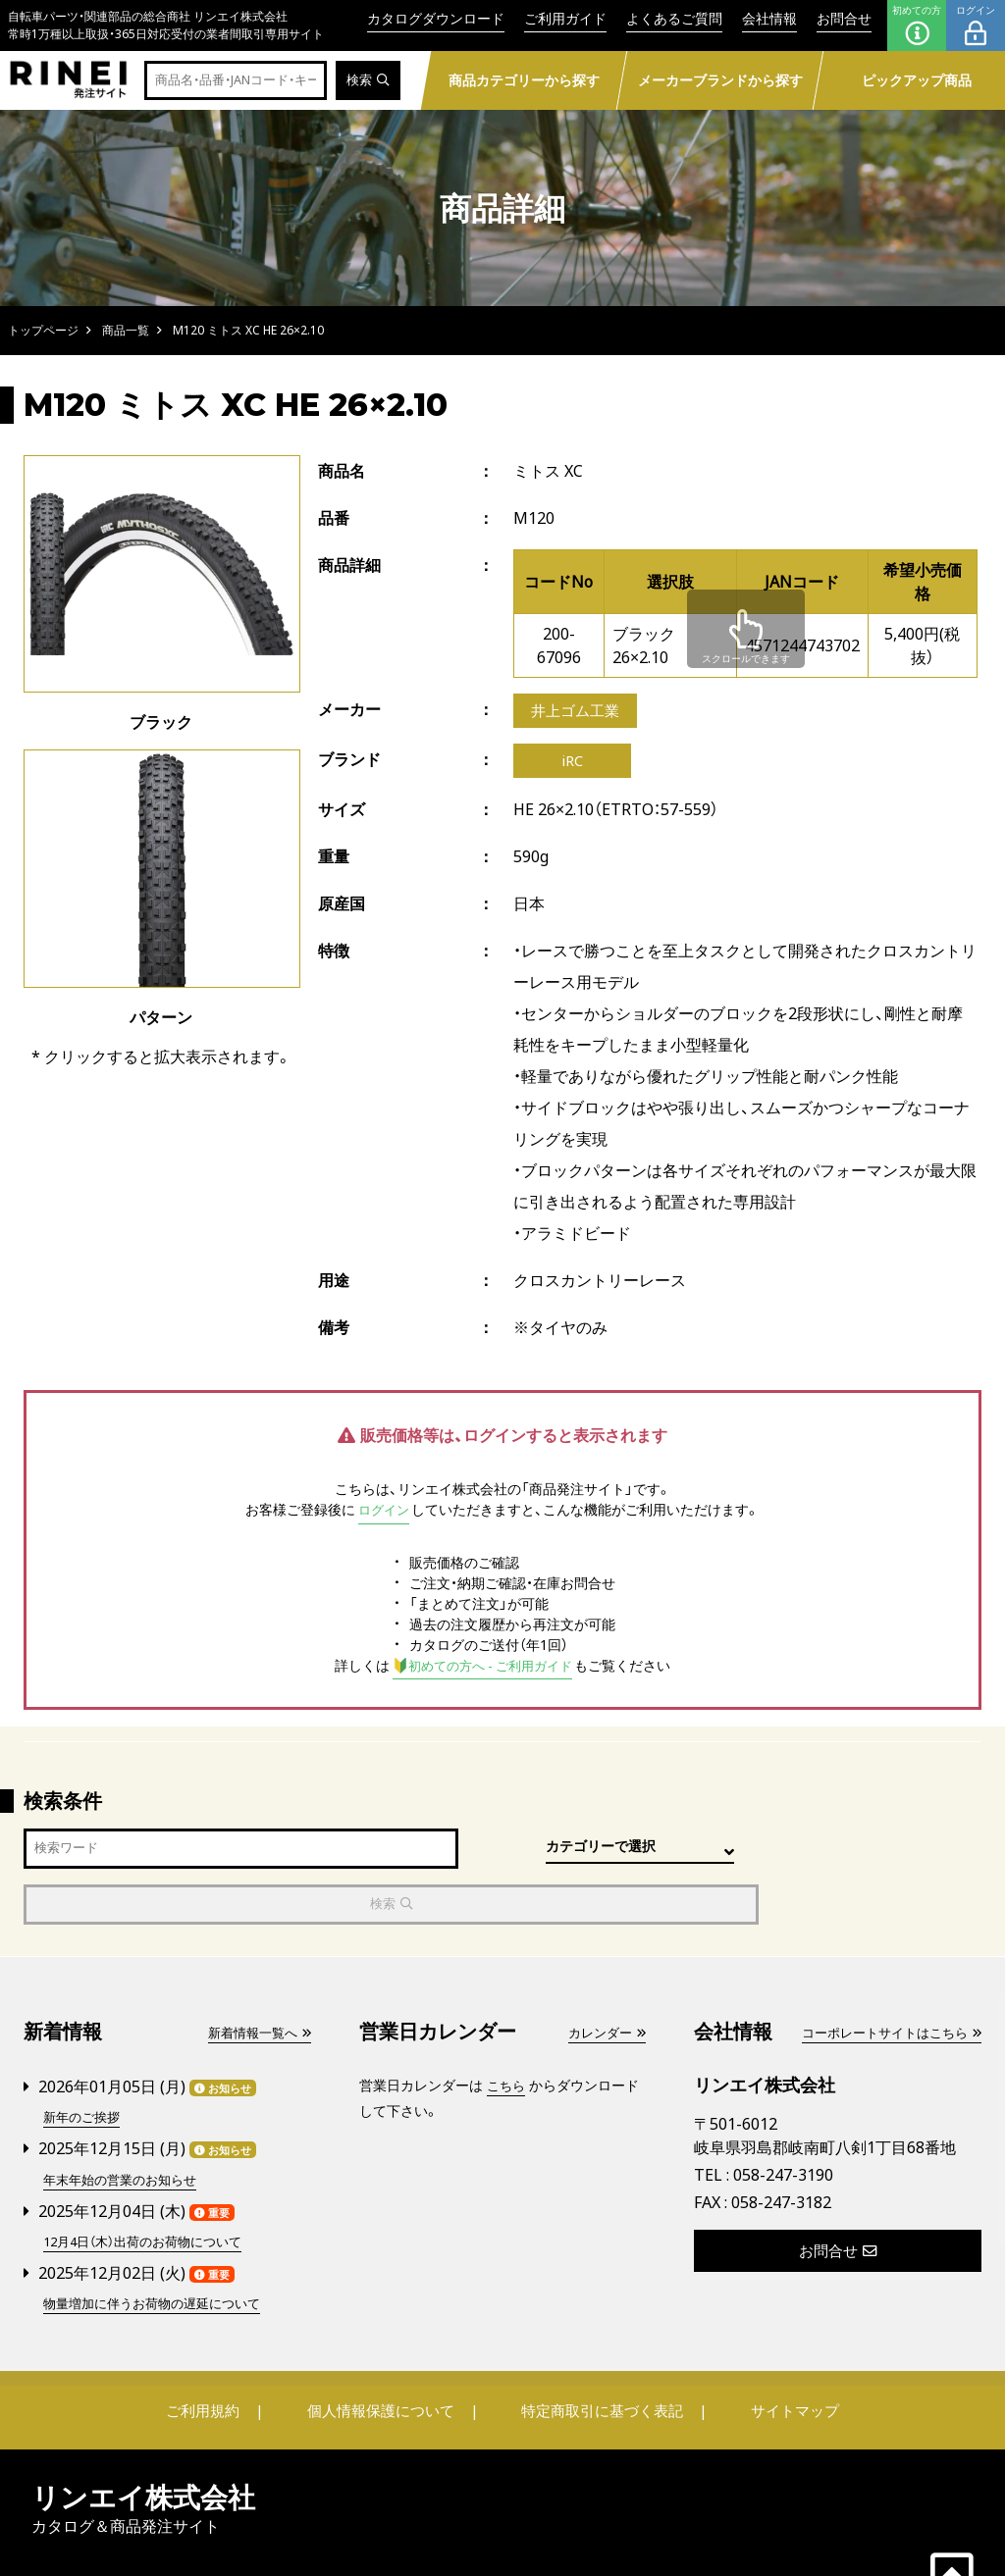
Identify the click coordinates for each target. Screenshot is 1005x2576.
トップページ (43, 330)
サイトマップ (773, 2356)
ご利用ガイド (565, 18)
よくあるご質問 (674, 18)
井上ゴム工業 (578, 712)
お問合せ (844, 18)
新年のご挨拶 (84, 2067)
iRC (572, 765)
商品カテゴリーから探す (524, 80)
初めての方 (916, 25)
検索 (367, 81)
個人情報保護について (386, 2356)
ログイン (975, 25)
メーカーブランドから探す (720, 80)
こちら (507, 2036)
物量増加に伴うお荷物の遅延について (160, 2250)
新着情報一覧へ (255, 1983)
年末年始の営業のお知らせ (125, 2128)
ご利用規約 (224, 2356)
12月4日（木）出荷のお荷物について (151, 2189)
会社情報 (769, 18)
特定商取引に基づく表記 (595, 2356)
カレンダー (603, 1983)
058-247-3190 (783, 2125)
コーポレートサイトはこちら (884, 1983)
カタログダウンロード (435, 18)
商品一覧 (125, 330)
